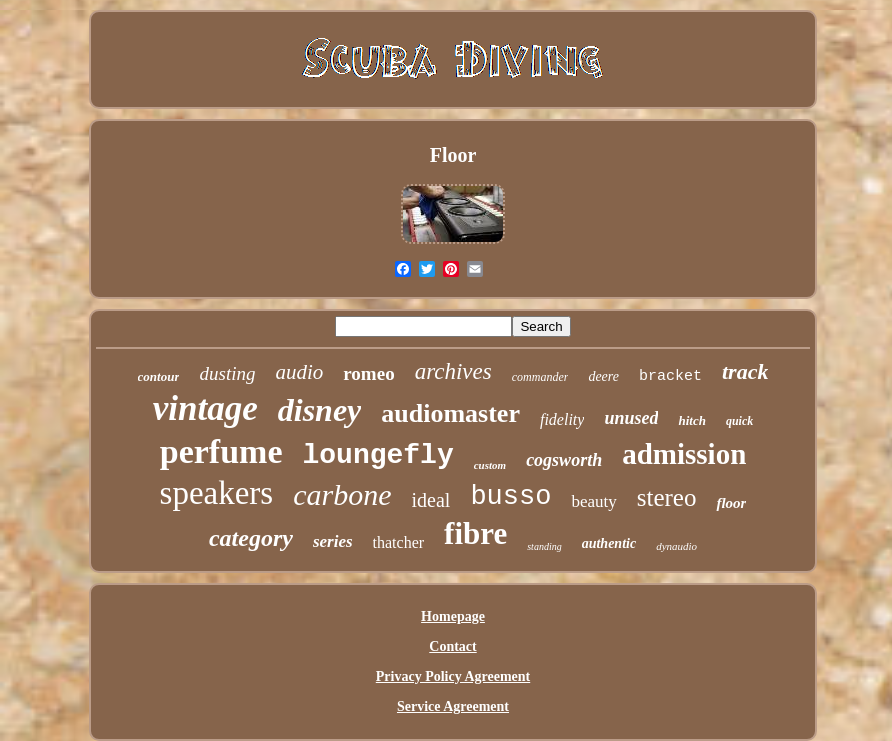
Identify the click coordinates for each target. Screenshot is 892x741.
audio (299, 372)
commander (540, 377)
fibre (475, 533)
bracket (670, 376)
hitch (691, 420)
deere (603, 376)
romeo (368, 373)
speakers (217, 493)
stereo (667, 497)
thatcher (399, 542)
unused (631, 418)
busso (510, 497)
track (745, 371)
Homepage (453, 616)
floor (731, 503)
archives (453, 371)
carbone (342, 494)
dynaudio (676, 546)
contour (159, 376)
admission (684, 454)
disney (320, 410)
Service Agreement (453, 706)
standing (544, 546)
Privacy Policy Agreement (453, 676)
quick (739, 421)
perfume (221, 451)
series (333, 541)
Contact (452, 646)
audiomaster (450, 413)
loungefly (377, 455)
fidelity (562, 419)
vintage (205, 408)
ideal (431, 500)
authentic (609, 543)
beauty (593, 501)
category (251, 538)
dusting (227, 373)
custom (490, 465)
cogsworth (564, 460)
